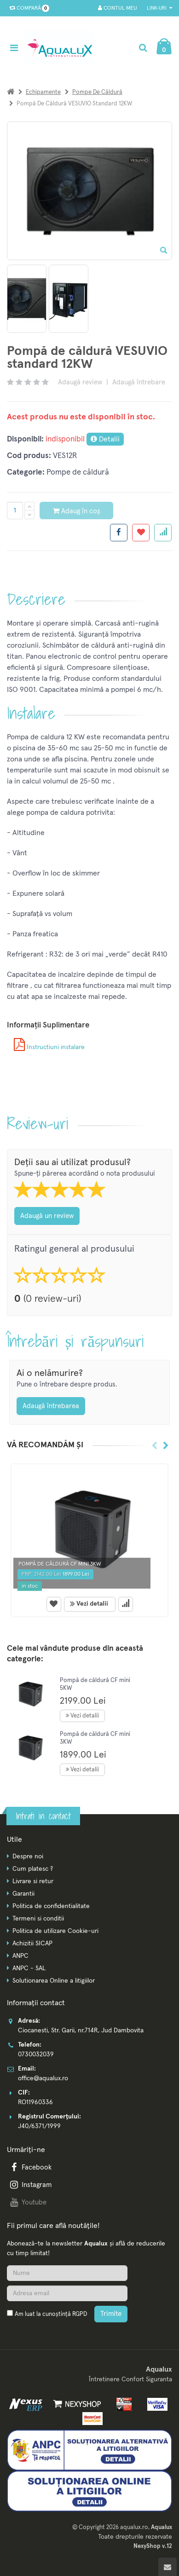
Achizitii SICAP (32, 1943)
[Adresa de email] (67, 2293)
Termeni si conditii (38, 1918)
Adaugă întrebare (138, 382)
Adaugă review (80, 382)
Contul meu (117, 8)
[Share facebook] (118, 532)
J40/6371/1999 (39, 2126)
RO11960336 (35, 2102)
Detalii (105, 439)
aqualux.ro (134, 2527)
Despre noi (27, 1856)
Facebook (30, 2167)
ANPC (20, 1956)
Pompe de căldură (97, 92)
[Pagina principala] (62, 47)
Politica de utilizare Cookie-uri (55, 1931)
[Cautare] (143, 48)
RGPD (79, 2314)
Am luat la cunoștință (51, 2314)
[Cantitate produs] (15, 510)
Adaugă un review (47, 1216)
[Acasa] (10, 92)
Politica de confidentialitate (51, 1906)
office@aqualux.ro (43, 2078)
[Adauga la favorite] (141, 532)
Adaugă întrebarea (51, 1406)
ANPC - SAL (29, 1968)
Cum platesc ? (32, 1869)
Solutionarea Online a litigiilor (53, 1981)
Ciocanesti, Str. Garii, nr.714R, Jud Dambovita (81, 2030)
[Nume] (67, 2273)
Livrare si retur (32, 1881)
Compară (27, 8)
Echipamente (43, 92)
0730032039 (36, 2054)
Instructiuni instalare (49, 1047)
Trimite (110, 2313)
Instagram (30, 2184)
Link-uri (159, 8)
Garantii (23, 1894)
